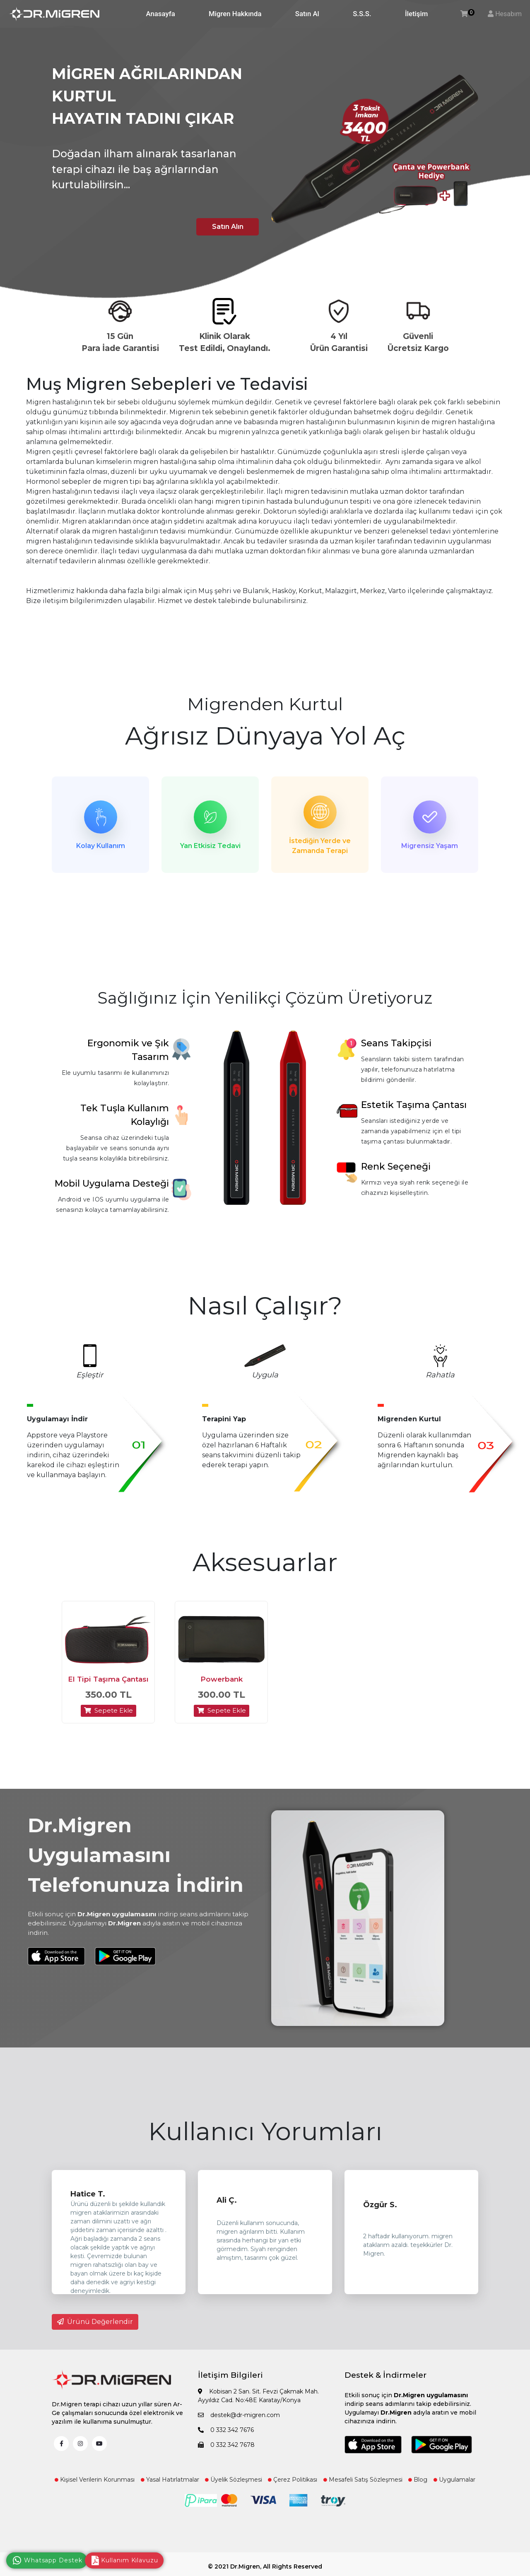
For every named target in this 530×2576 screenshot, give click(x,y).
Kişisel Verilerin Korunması (95, 2487)
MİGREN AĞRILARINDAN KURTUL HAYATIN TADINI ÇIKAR (147, 95)
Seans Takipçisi (396, 1046)
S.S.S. (362, 14)
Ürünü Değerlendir (95, 2329)
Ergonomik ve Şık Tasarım (128, 1052)
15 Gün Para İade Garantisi (120, 342)
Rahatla (440, 1377)
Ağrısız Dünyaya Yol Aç (265, 736)
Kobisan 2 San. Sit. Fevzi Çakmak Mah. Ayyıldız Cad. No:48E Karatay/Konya (258, 2403)
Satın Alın (223, 226)
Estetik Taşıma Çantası (414, 1107)
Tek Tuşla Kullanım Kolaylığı (124, 1117)
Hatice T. (87, 2201)
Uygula (265, 1377)
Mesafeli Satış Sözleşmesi (362, 2487)
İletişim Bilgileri (230, 2382)
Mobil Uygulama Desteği (112, 1186)
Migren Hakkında (235, 14)
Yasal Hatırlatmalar (170, 2487)
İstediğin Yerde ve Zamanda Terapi (320, 846)
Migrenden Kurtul (265, 704)
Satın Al (307, 14)
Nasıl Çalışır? (265, 1308)
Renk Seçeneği (396, 1169)
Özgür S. (380, 2212)
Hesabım (508, 14)
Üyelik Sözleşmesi (233, 2487)
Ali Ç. (227, 2207)
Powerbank (221, 1686)
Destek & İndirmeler (385, 2382)
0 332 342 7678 (226, 2452)
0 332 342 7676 (226, 2437)
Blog (417, 2487)
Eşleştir (89, 1377)
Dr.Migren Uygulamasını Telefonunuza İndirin (135, 1862)
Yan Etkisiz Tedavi (210, 846)
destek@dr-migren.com (239, 2422)
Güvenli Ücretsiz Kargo (418, 342)
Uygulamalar (454, 2487)
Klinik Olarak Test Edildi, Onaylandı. (224, 342)
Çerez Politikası (292, 2487)
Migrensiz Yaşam (429, 846)
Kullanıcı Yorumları (265, 2139)
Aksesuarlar (265, 1565)
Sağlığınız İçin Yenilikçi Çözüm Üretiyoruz (265, 1001)
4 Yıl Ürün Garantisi (339, 342)
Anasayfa (160, 14)
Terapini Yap (224, 1422)
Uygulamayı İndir (57, 1422)
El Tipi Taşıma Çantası (108, 1686)
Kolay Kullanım (100, 846)
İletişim (416, 14)
